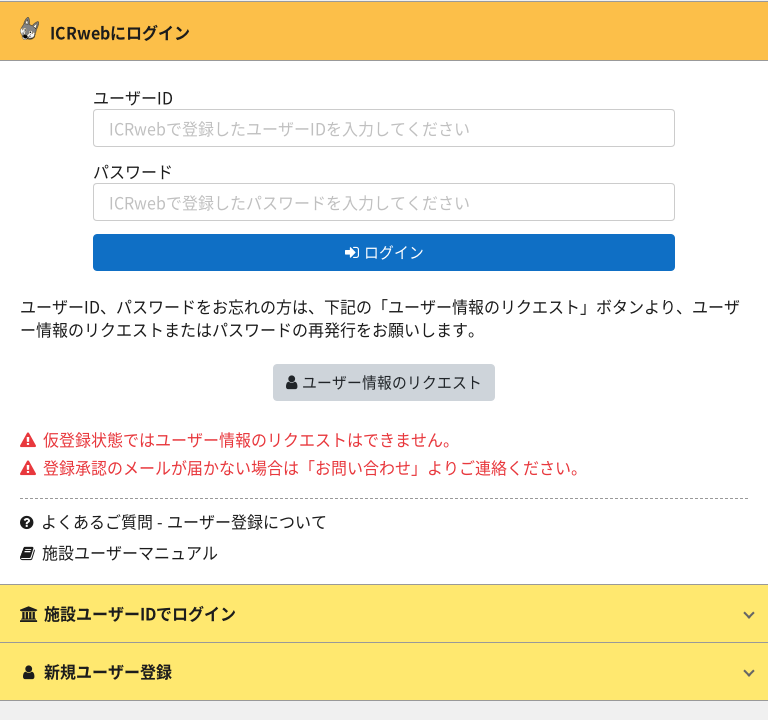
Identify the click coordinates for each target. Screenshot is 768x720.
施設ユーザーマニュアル (119, 552)
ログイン (384, 251)
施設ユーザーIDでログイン (128, 613)
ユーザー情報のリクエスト (384, 381)
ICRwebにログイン (105, 32)
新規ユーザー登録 (96, 671)
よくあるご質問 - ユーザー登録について (173, 521)
